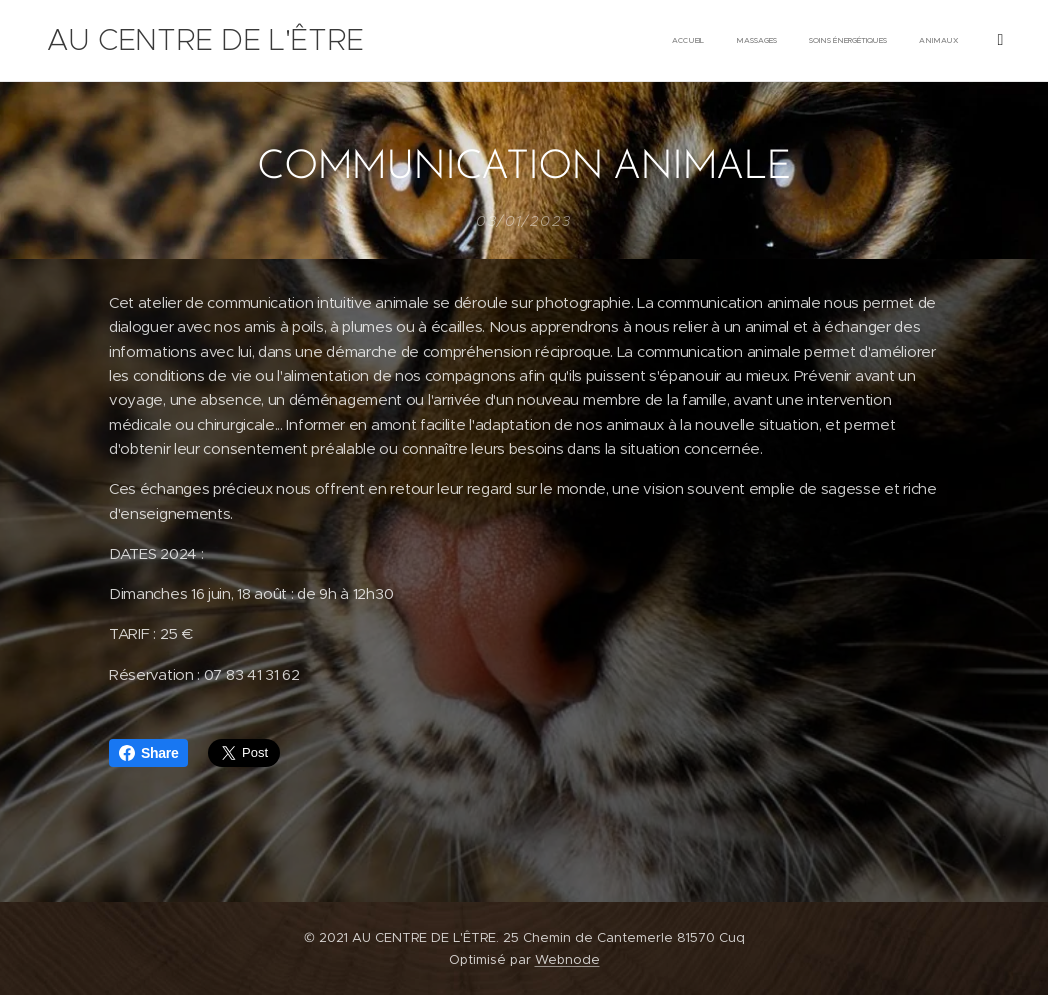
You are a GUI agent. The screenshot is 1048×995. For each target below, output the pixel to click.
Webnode (567, 959)
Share (148, 753)
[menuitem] (762, 41)
